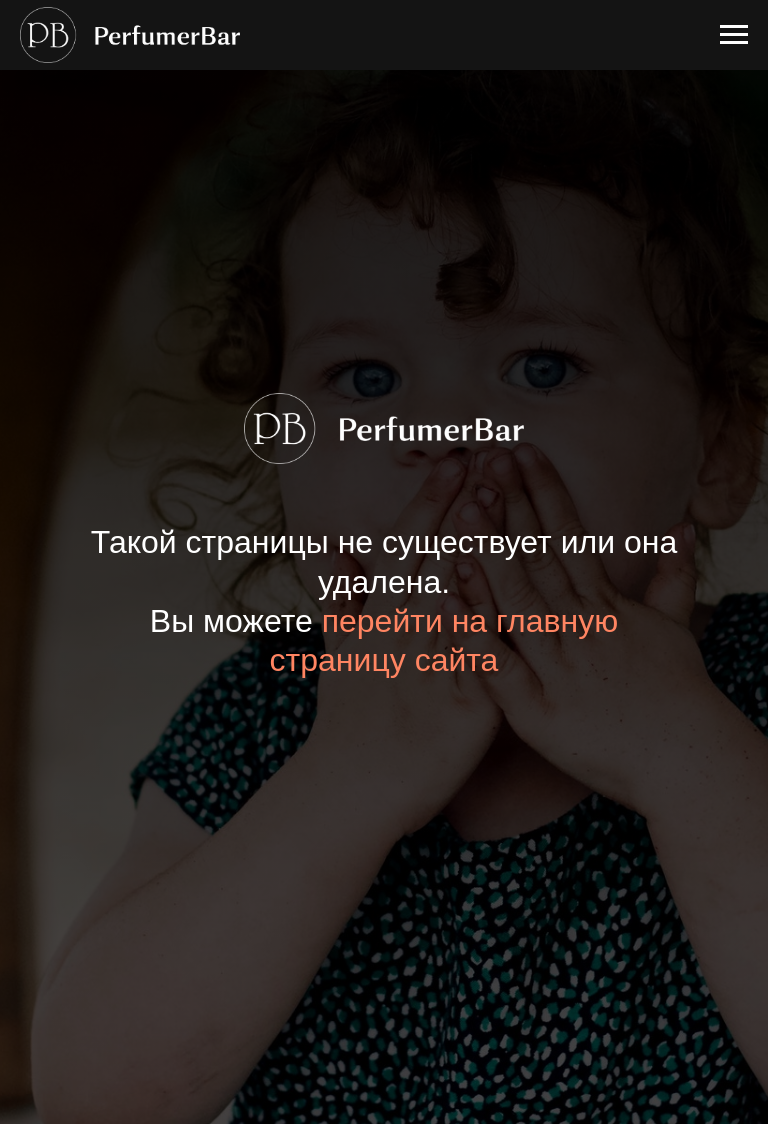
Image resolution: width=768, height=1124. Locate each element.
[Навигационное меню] (734, 35)
